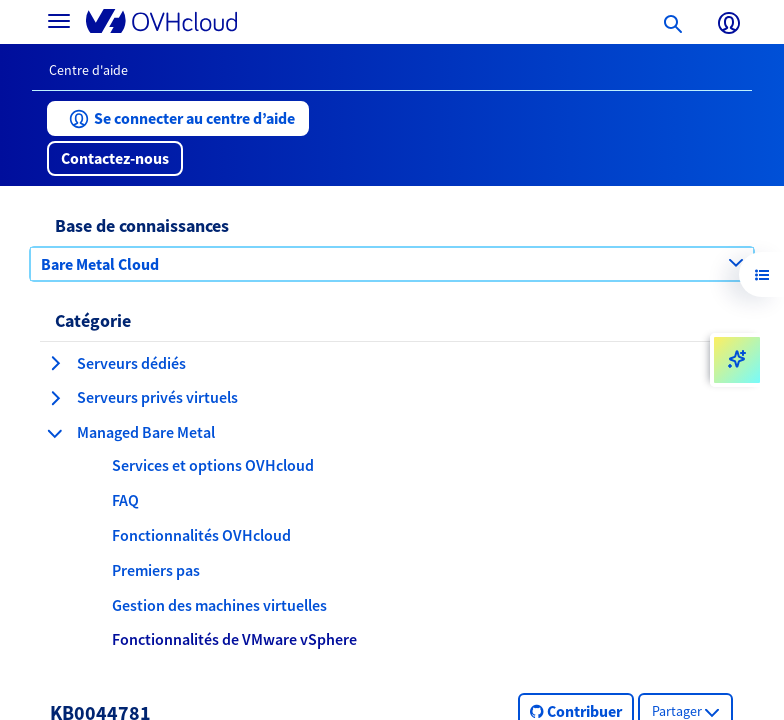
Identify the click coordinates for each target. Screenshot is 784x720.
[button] (178, 118)
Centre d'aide (88, 70)
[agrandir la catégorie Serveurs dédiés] (55, 363)
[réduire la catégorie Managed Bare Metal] (55, 433)
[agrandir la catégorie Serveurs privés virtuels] (55, 398)
